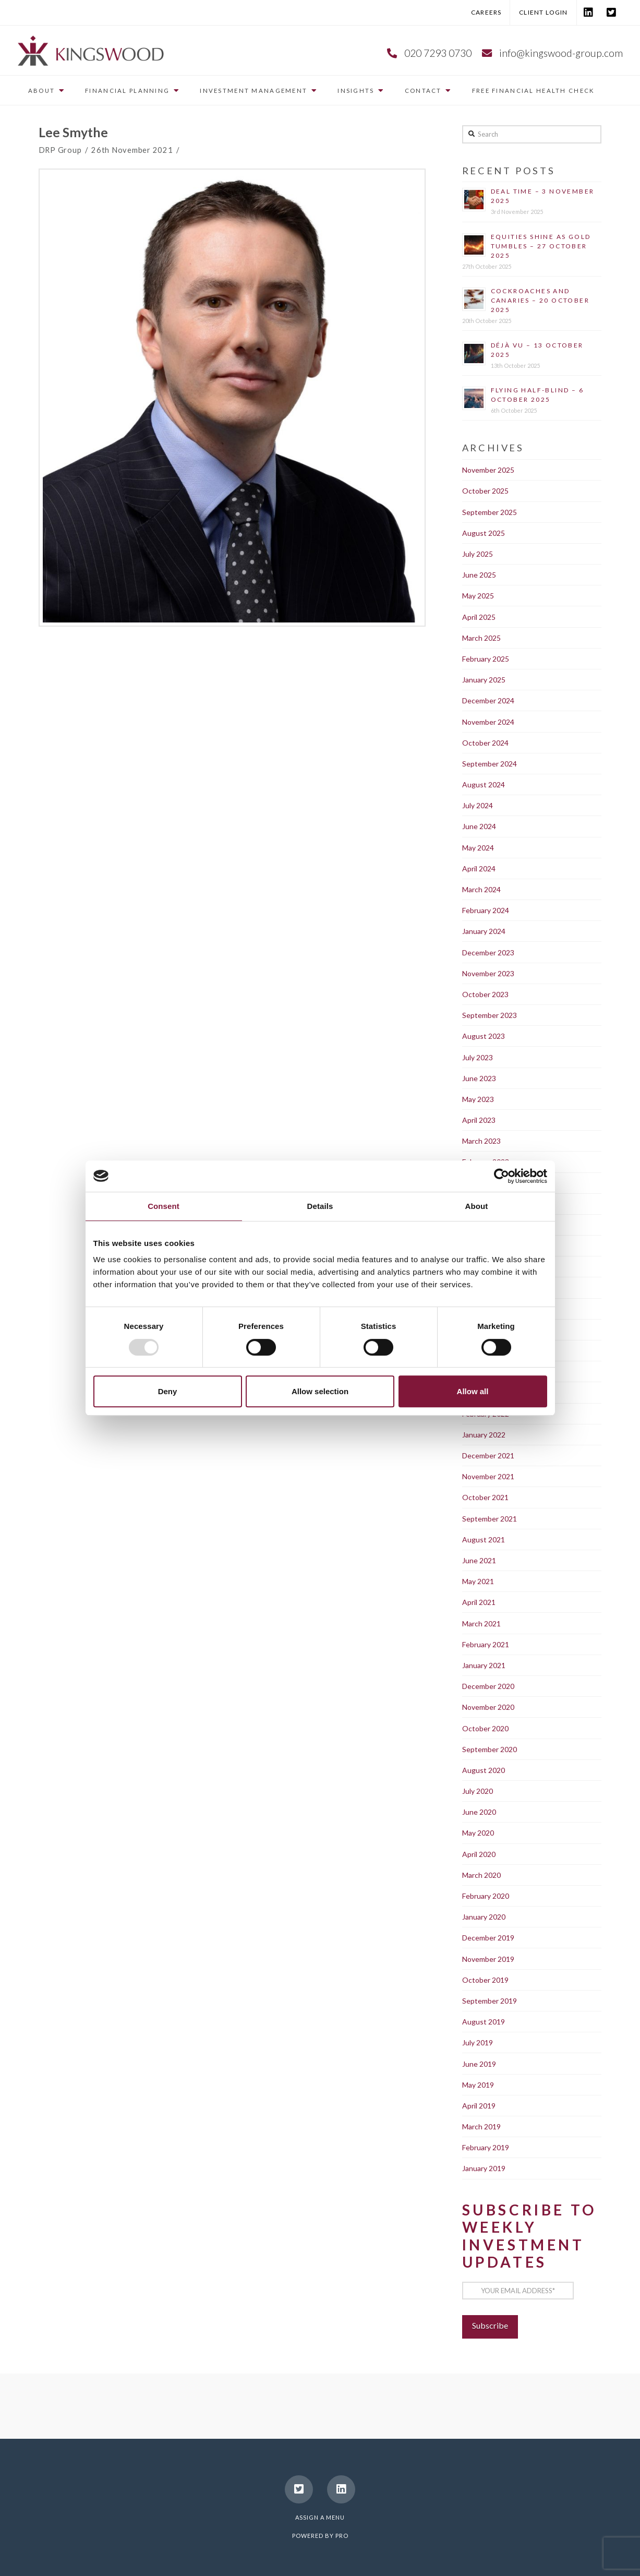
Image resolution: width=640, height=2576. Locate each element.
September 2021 (489, 1518)
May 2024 (478, 847)
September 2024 (489, 763)
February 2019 (485, 2147)
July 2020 (477, 1791)
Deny (167, 1391)
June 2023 (479, 1078)
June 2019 (479, 2063)
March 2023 (481, 1140)
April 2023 (479, 1120)
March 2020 (481, 1875)
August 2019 (483, 2021)
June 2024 (479, 826)
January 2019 (483, 2168)
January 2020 (483, 1916)
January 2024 (483, 931)
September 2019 (489, 2000)
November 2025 (488, 469)
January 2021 (483, 1665)
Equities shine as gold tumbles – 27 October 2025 (541, 246)
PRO (341, 2535)
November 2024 (488, 721)
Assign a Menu (320, 2517)
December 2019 (488, 1937)
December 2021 (488, 1455)
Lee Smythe (73, 132)
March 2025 (481, 637)
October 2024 (485, 742)
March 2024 (481, 889)
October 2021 (485, 1497)
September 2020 (489, 1749)
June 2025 (479, 574)
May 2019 (478, 2084)
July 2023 (477, 1057)
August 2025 (483, 533)
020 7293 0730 (438, 53)
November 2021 (488, 1476)
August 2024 (483, 784)
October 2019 (485, 1979)
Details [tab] (320, 1206)
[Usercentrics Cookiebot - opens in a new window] (501, 1176)
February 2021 (485, 1644)
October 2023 (485, 994)
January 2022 (483, 1434)
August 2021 (483, 1539)
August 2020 (483, 1770)
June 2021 (479, 1560)
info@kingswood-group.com (561, 53)
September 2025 (489, 512)
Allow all (473, 1391)
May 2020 (478, 1832)
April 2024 (479, 868)
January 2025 (483, 679)
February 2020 (485, 1895)
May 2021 (478, 1581)
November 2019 (488, 1959)
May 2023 (478, 1099)
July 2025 (477, 553)
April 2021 (479, 1602)
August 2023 (483, 1036)
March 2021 (481, 1623)
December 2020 (488, 1686)
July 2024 (477, 805)
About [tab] (476, 1206)
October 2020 (485, 1728)
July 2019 (477, 2042)
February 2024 (485, 910)
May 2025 (478, 595)
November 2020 (488, 1707)
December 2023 (488, 952)
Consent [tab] (163, 1206)
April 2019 (479, 2105)
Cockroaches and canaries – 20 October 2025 (540, 300)
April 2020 (479, 1854)
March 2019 (481, 2126)
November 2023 (488, 973)
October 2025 (485, 490)
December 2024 (488, 700)
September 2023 (489, 1015)
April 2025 (479, 617)
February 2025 (485, 658)
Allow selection (320, 1391)
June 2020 (479, 1811)
